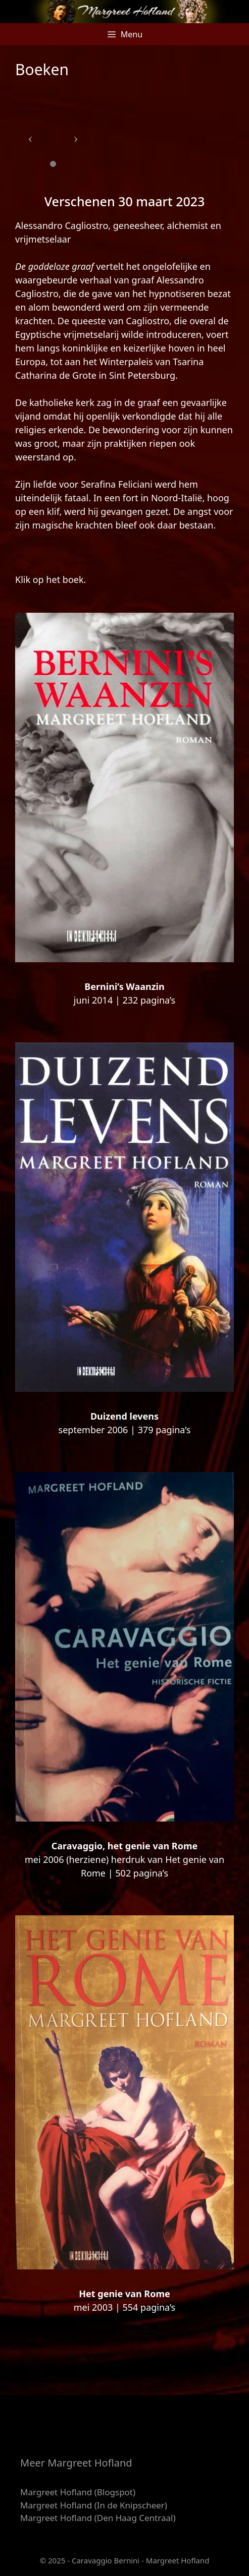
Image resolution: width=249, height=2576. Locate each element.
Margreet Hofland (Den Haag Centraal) (98, 2518)
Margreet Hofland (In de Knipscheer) (93, 2505)
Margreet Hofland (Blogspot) (77, 2492)
